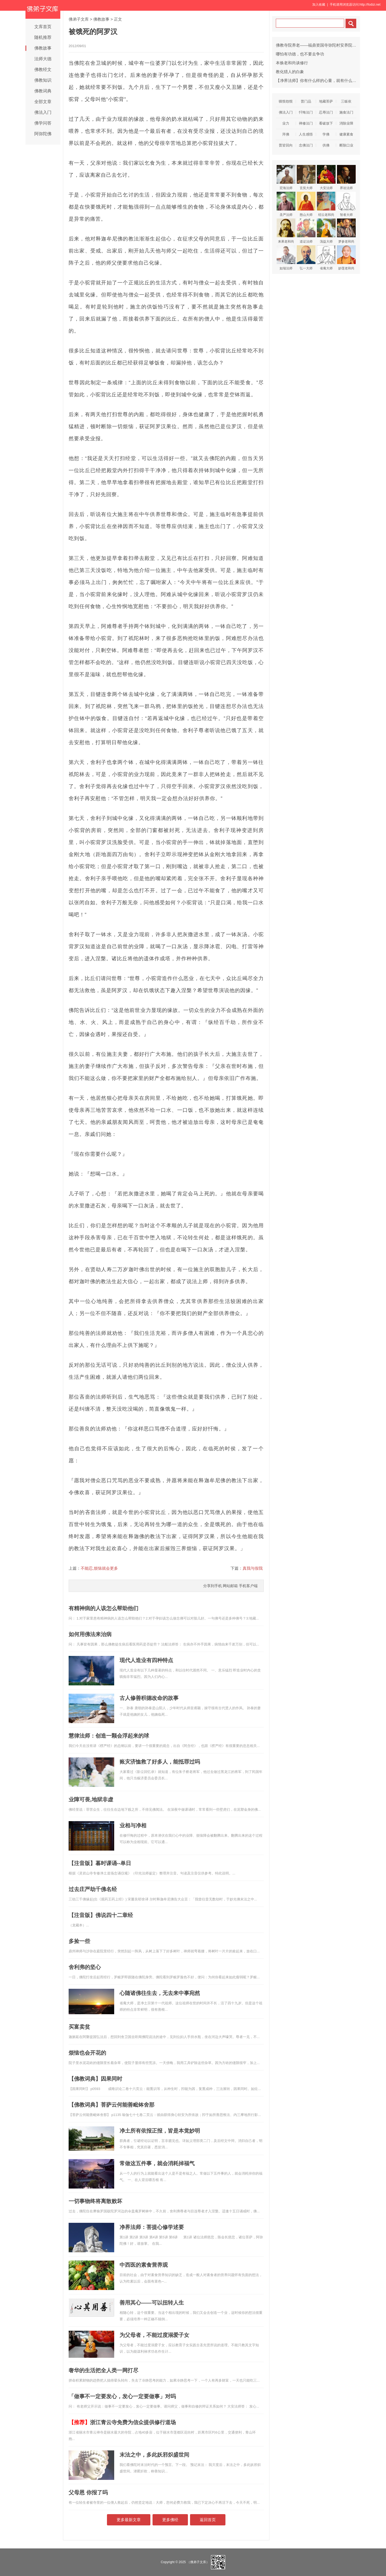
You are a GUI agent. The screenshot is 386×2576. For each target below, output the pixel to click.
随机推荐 (42, 37)
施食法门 (346, 112)
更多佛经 (170, 2519)
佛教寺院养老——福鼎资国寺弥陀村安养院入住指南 (322, 45)
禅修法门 (306, 123)
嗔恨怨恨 (286, 101)
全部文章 (42, 101)
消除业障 (346, 123)
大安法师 (326, 177)
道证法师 (306, 231)
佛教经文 (42, 69)
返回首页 (208, 2519)
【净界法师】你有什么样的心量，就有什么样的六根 (322, 80)
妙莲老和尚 (346, 257)
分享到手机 (212, 1586)
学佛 (325, 134)
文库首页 (42, 26)
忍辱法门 (326, 112)
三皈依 (346, 101)
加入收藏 (318, 4)
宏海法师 (286, 177)
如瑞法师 (286, 257)
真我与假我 (253, 1568)
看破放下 (326, 123)
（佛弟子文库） (198, 2562)
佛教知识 (42, 80)
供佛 (325, 145)
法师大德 (42, 59)
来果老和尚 (286, 231)
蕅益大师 (326, 231)
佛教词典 (42, 91)
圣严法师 (286, 204)
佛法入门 (42, 112)
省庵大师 (326, 257)
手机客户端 (248, 1586)
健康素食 (346, 134)
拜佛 (285, 134)
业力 (285, 123)
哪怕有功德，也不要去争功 (300, 54)
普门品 (306, 101)
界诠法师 (346, 177)
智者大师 (346, 204)
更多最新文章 (129, 2519)
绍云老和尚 (326, 204)
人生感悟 (306, 134)
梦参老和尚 (346, 231)
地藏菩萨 (326, 101)
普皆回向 (286, 145)
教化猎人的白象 (290, 71)
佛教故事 (42, 48)
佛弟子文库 (79, 19)
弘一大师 (306, 257)
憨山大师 (306, 204)
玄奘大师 (306, 177)
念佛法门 (306, 145)
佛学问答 (42, 123)
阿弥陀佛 (42, 133)
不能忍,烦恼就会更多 (99, 1568)
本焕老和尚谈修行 (292, 63)
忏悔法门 (306, 112)
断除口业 (346, 145)
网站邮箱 (230, 1586)
